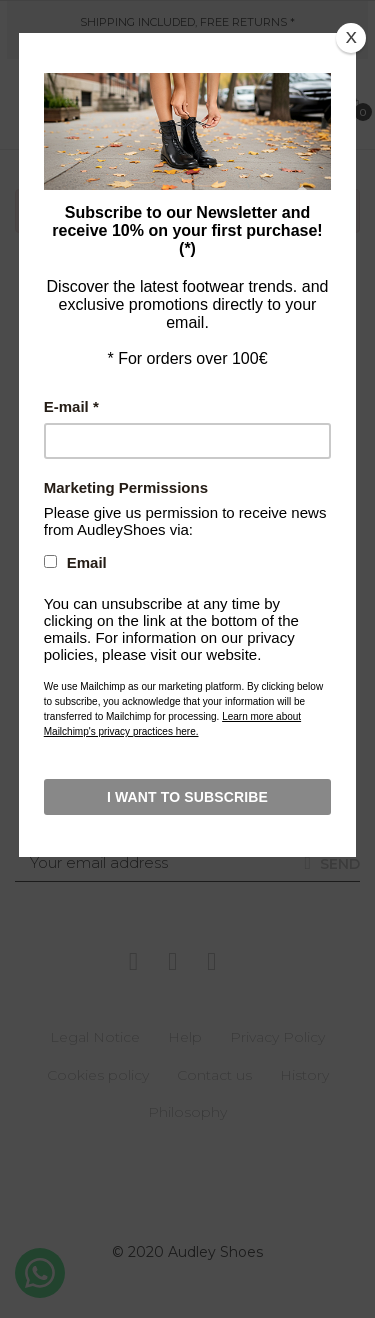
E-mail (71, 406)
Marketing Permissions (126, 487)
